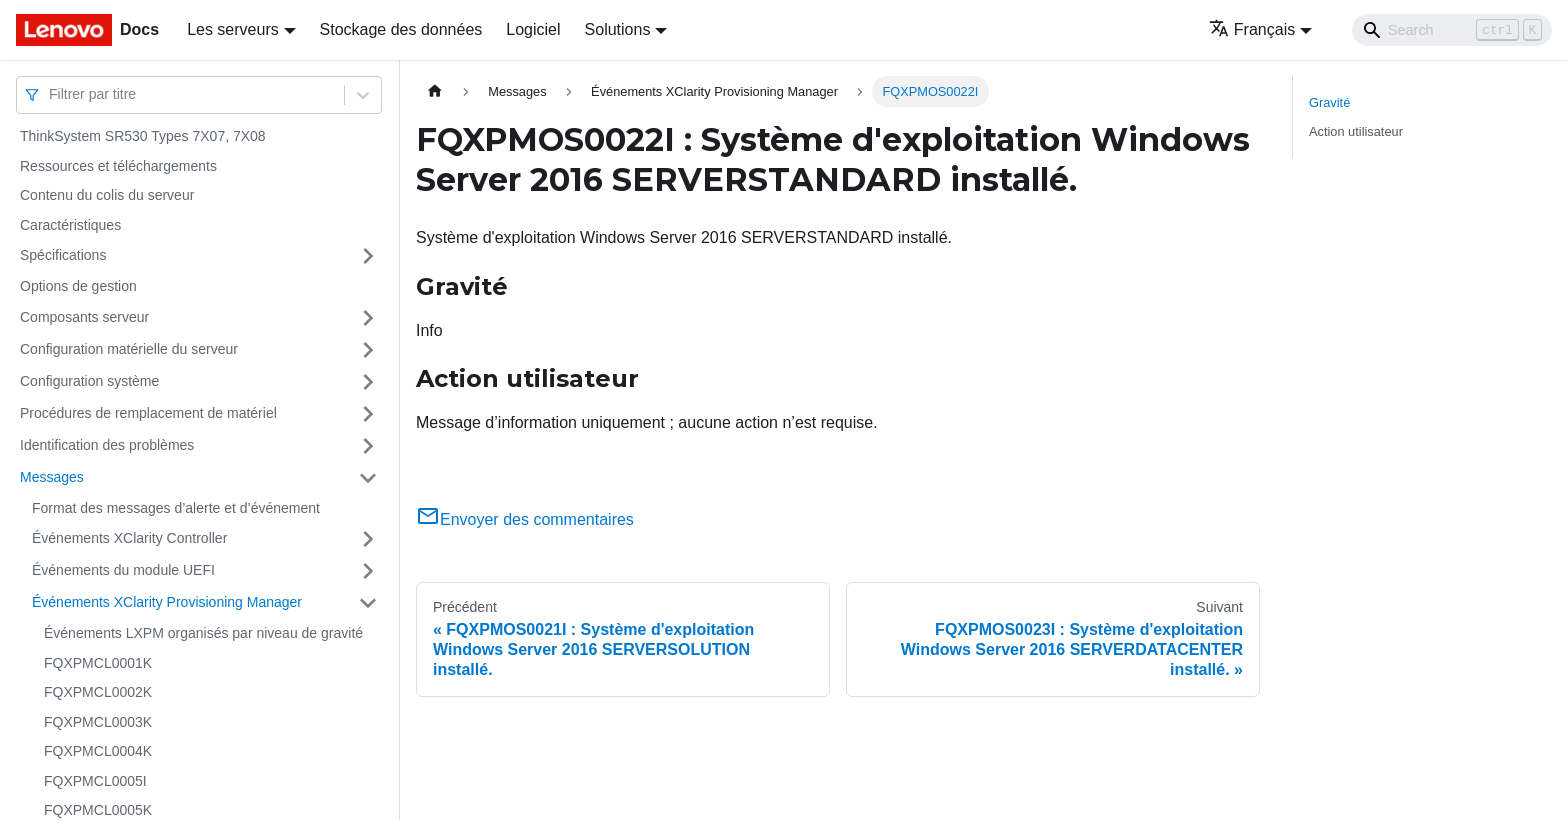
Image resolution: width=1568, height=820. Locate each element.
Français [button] (1252, 29)
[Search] (1452, 30)
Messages (52, 477)
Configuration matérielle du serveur (129, 349)
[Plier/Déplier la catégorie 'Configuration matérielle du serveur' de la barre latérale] (368, 350)
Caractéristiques (70, 225)
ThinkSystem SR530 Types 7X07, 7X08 (143, 136)
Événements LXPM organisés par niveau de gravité (203, 633)
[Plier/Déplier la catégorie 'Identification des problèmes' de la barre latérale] (368, 446)
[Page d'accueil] (435, 91)
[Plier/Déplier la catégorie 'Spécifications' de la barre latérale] (368, 256)
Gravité (1329, 102)
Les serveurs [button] (233, 29)
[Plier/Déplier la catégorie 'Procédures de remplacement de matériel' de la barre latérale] (368, 414)
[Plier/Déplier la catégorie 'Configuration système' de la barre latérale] (368, 382)
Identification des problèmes (107, 445)
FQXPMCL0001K (98, 663)
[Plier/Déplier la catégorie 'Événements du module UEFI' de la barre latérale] (368, 571)
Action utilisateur (1356, 131)
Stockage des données (401, 29)
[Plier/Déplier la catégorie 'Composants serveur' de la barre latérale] (368, 318)
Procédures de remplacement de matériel (148, 413)
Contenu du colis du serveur (107, 195)
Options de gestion (78, 286)
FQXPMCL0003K (98, 722)
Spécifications (63, 255)
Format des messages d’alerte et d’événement (176, 508)
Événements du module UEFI (123, 570)
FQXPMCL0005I (95, 781)
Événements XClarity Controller (129, 538)
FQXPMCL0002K (98, 692)
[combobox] (51, 94)
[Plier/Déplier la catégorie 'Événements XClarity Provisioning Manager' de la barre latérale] (368, 603)
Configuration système (89, 381)
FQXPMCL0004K (98, 751)
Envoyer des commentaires (525, 519)
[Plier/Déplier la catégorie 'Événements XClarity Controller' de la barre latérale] (368, 539)
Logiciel (533, 29)
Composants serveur (84, 317)
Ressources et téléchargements (118, 166)
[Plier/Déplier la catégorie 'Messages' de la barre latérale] (368, 478)
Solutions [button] (618, 29)
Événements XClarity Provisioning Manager (167, 602)
